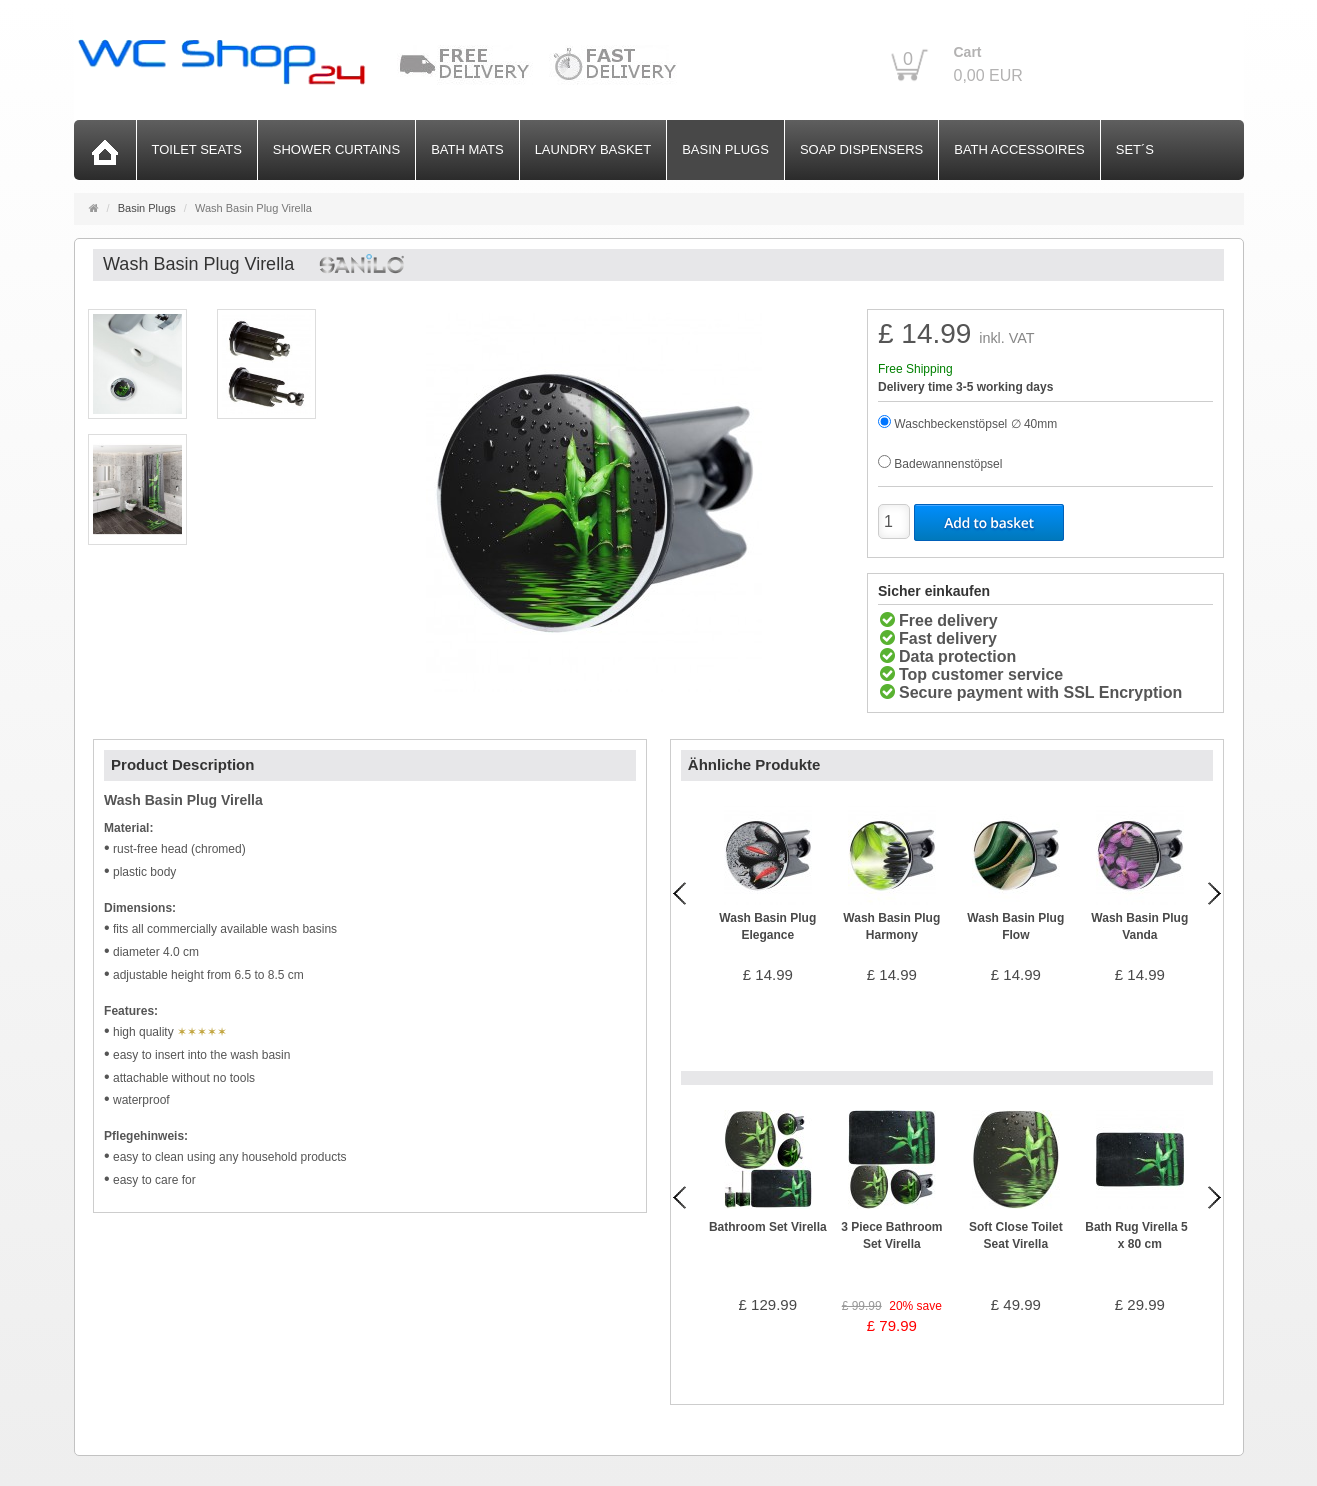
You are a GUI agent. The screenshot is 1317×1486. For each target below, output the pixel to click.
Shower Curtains (336, 149)
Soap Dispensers (861, 149)
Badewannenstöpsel (948, 464)
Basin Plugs (725, 149)
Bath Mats (467, 149)
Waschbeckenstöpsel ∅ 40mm (975, 424)
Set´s (1135, 149)
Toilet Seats (197, 149)
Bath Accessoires (1019, 149)
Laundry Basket (593, 149)
